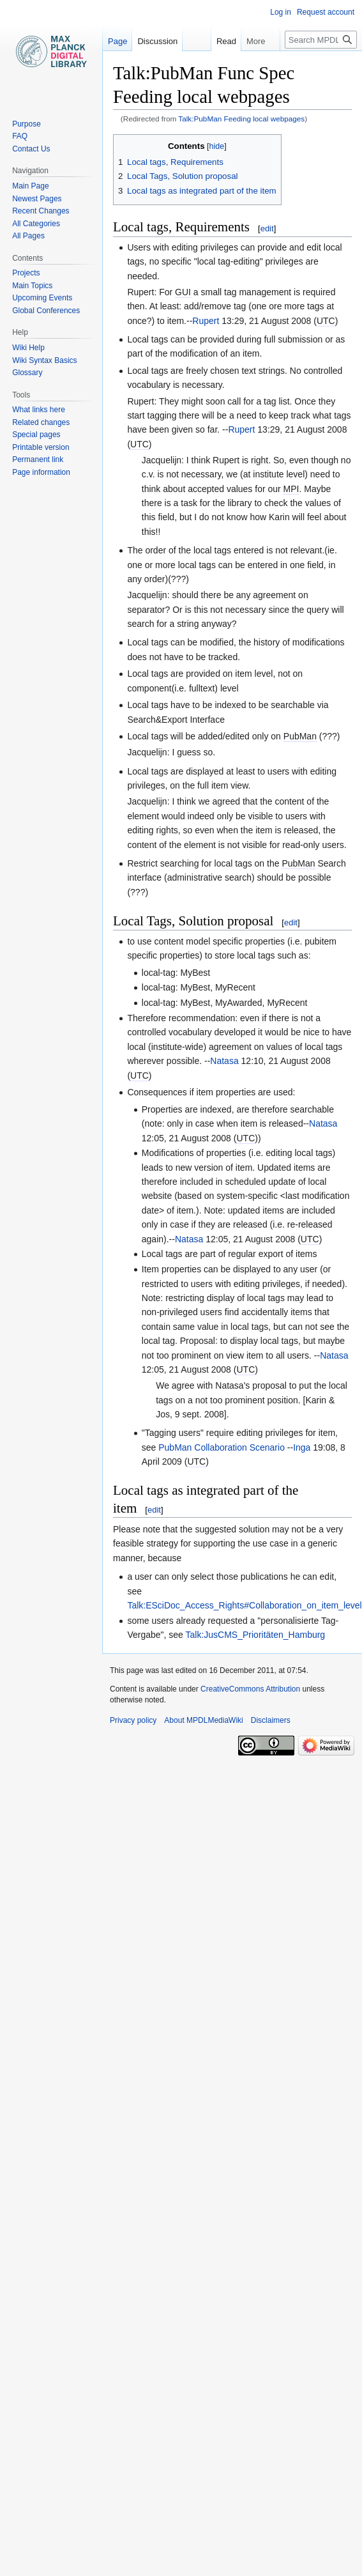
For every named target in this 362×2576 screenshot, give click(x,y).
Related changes (41, 422)
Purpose (26, 124)
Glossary (27, 372)
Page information (41, 472)
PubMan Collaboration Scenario (221, 1447)
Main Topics (32, 285)
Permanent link (37, 459)
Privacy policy (133, 1720)
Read (210, 41)
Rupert (205, 321)
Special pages (36, 434)
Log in (280, 12)
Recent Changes (40, 210)
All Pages (28, 235)
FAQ (19, 136)
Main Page (30, 185)
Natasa (224, 1061)
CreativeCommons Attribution (250, 1689)
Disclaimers (270, 1720)
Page (117, 41)
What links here (38, 409)
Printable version (40, 447)
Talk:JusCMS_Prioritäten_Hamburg (256, 1635)
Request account (325, 12)
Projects (26, 272)
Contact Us (31, 148)
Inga (301, 1447)
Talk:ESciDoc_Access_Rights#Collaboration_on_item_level (244, 1605)
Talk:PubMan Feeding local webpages (241, 118)
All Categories (36, 223)
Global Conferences (46, 310)
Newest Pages (36, 198)
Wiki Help (28, 347)
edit (267, 228)
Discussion (157, 41)
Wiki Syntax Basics (44, 360)
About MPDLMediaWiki (203, 1720)
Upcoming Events (42, 297)
